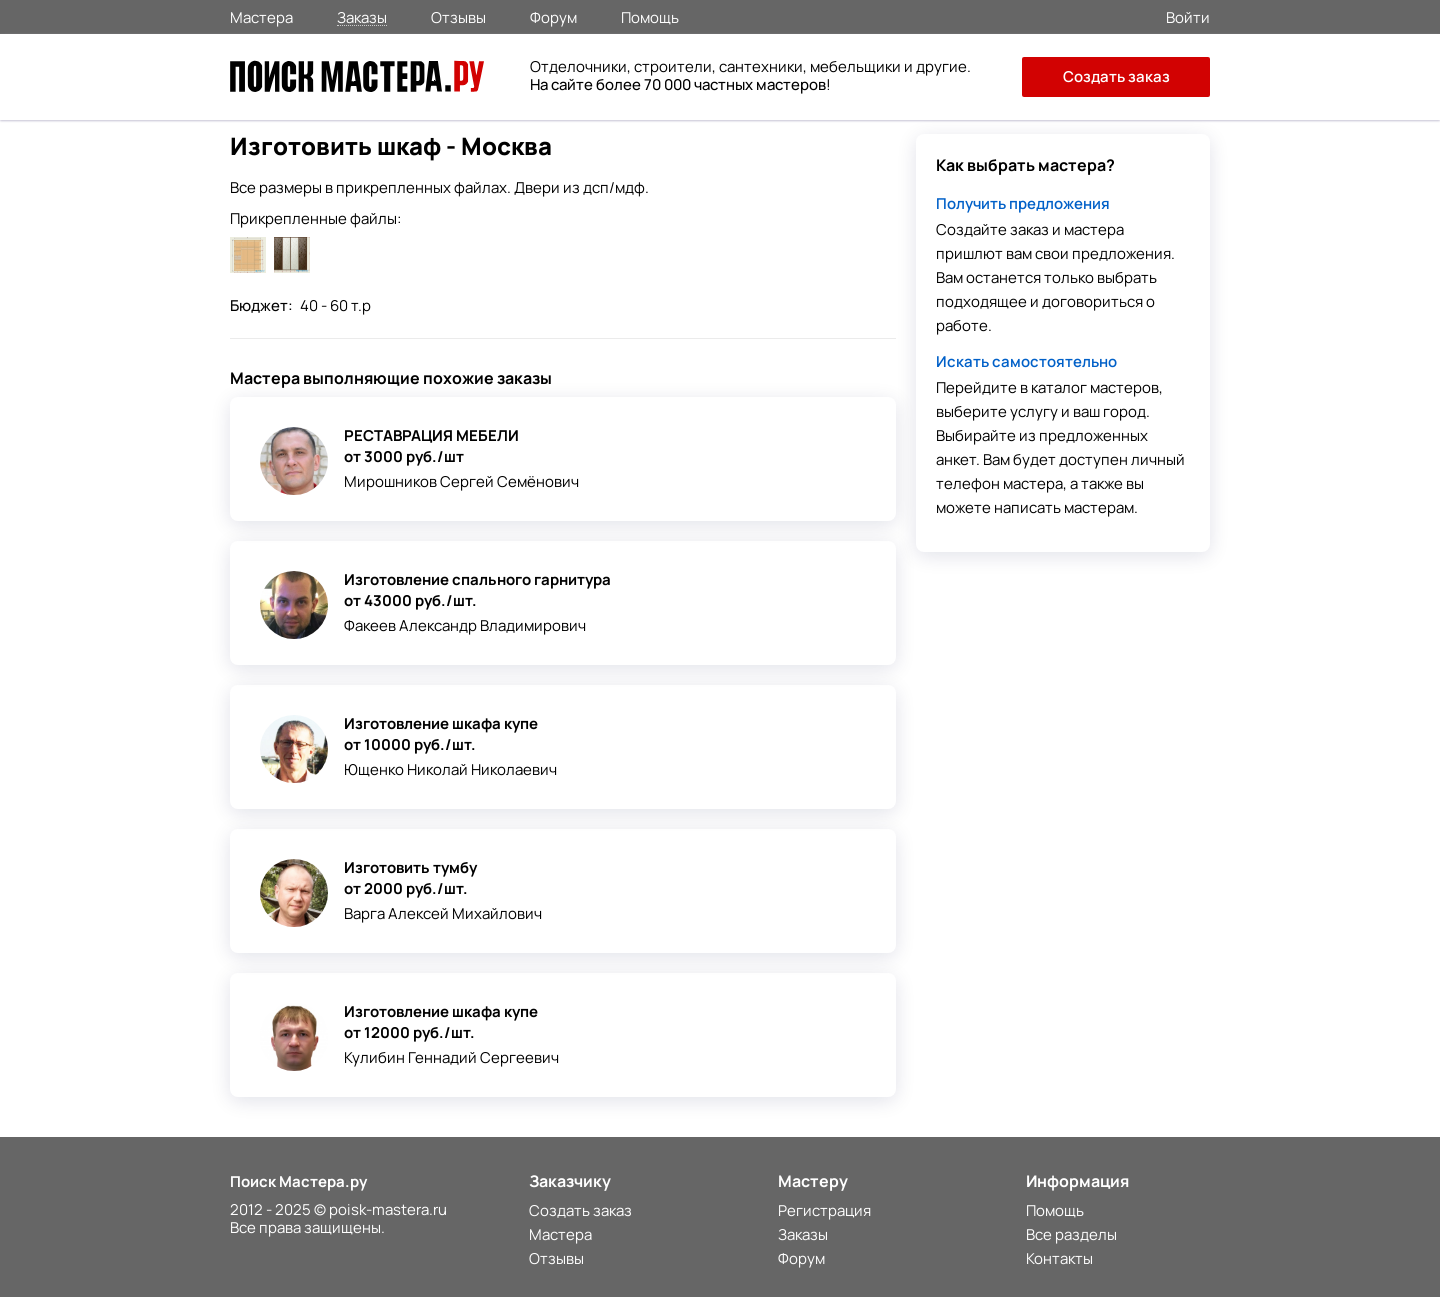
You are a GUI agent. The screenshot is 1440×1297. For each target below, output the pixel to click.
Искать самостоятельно (1026, 361)
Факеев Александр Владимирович (465, 625)
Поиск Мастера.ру (298, 1181)
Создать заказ (1116, 76)
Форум (553, 16)
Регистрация (824, 1210)
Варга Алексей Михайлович (443, 913)
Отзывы (458, 16)
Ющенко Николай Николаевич (450, 769)
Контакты (1059, 1258)
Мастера (261, 16)
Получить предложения (1023, 203)
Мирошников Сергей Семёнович (461, 481)
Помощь (650, 16)
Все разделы (1071, 1234)
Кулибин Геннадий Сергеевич (451, 1057)
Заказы (362, 16)
